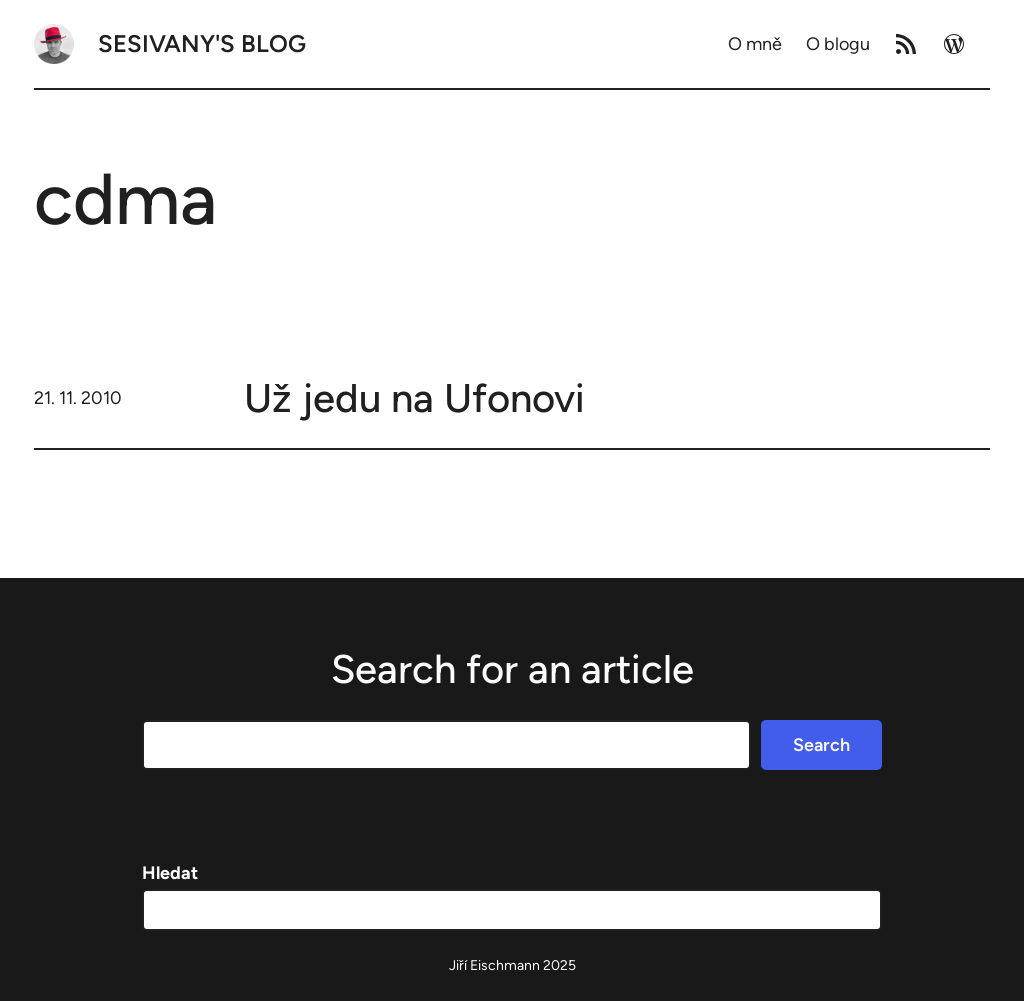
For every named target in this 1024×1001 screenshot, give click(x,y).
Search (821, 745)
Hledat (170, 873)
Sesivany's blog (202, 43)
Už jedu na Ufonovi (414, 398)
